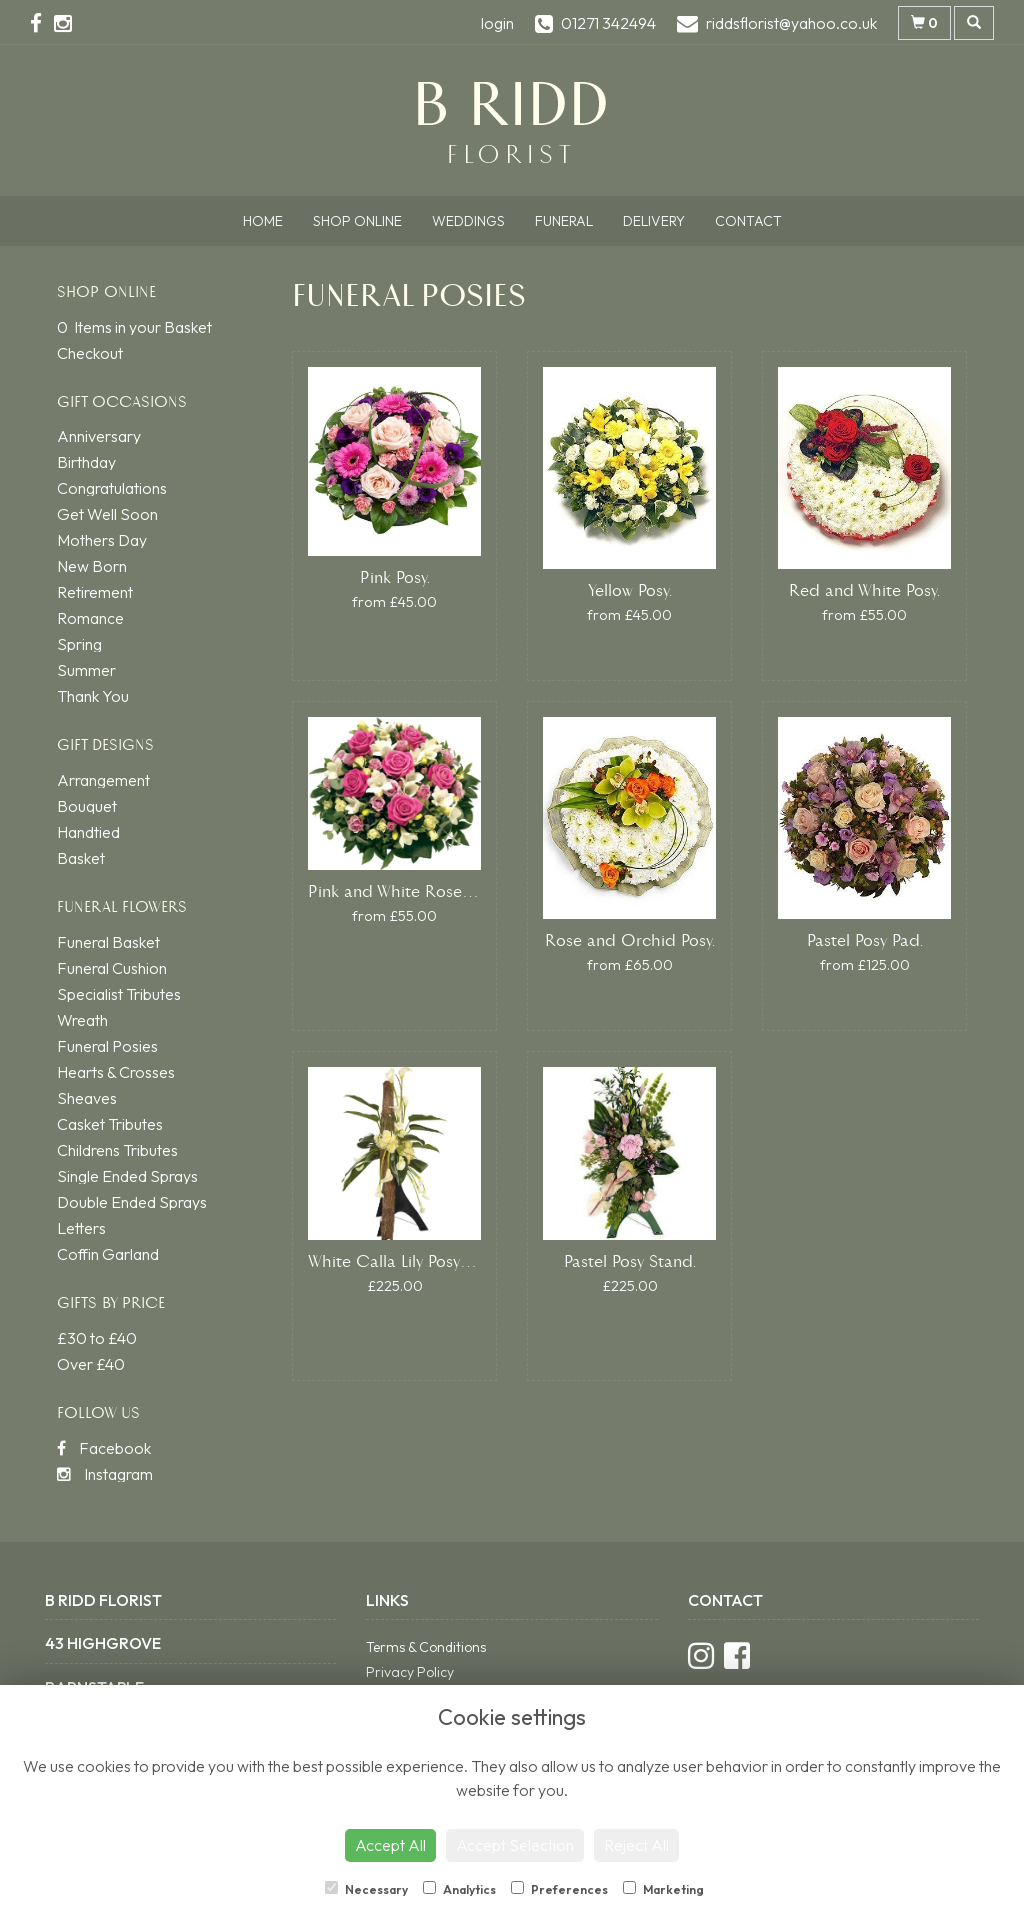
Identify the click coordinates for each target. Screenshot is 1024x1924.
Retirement (95, 592)
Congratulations (112, 488)
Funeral (564, 221)
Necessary (366, 1889)
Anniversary (99, 436)
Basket (81, 858)
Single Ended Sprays (127, 1176)
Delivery (654, 221)
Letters (81, 1228)
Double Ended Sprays (132, 1202)
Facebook (104, 1448)
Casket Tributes (110, 1124)
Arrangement (103, 780)
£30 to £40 (97, 1338)
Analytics (459, 1889)
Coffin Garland (108, 1254)
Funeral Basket (108, 942)
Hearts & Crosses (116, 1072)
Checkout (90, 353)
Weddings (468, 221)
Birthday (86, 462)
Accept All (390, 1845)
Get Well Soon (107, 514)
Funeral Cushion (112, 968)
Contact (748, 221)
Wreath (82, 1020)
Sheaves (87, 1098)
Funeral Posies (107, 1046)
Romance (90, 618)
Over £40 (91, 1364)
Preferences (559, 1889)
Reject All (636, 1845)
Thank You (93, 696)
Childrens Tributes (117, 1150)
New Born (92, 566)
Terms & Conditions (426, 1647)
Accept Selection (515, 1845)
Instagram (105, 1474)
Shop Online (357, 221)
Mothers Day (102, 540)
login (497, 23)
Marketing (663, 1889)
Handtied (88, 832)
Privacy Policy (410, 1672)
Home (263, 221)
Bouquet (87, 806)
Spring (79, 644)
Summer (86, 670)
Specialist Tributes (119, 994)
